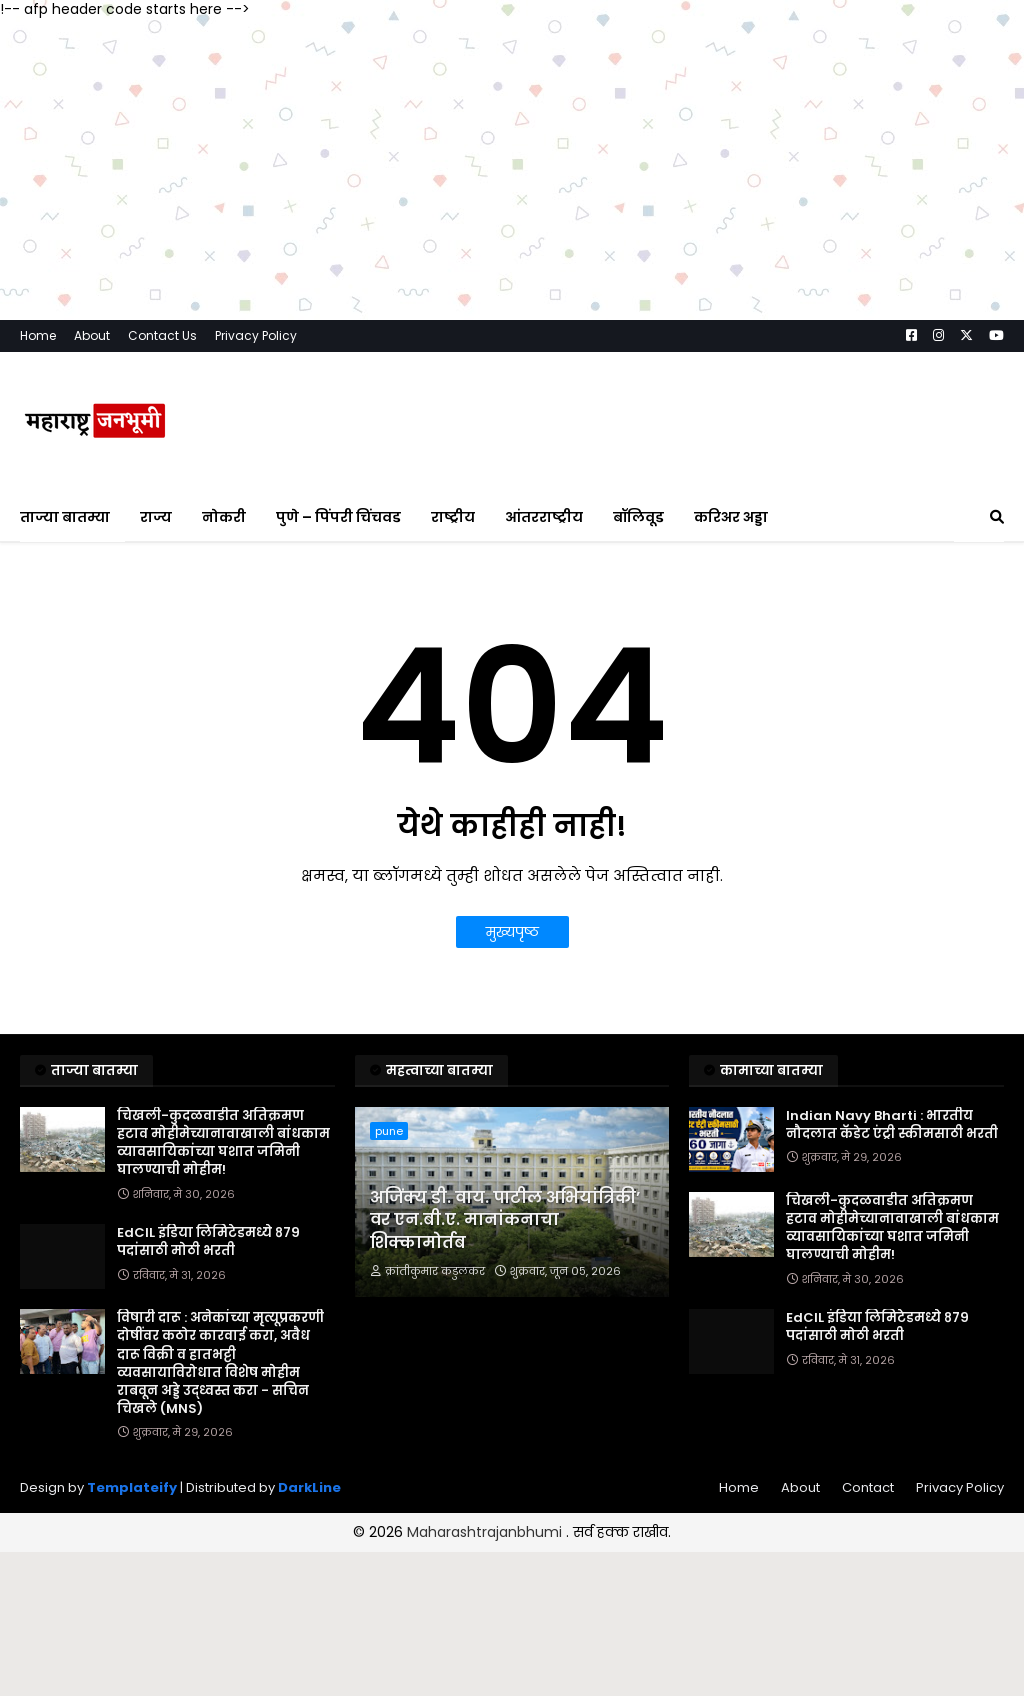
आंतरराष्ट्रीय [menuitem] (544, 517)
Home (38, 335)
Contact (868, 1487)
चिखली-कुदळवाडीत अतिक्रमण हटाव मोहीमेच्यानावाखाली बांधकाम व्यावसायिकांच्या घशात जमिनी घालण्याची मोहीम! (223, 1143)
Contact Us (162, 335)
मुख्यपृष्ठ (512, 932)
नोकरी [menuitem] (224, 517)
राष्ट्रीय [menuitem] (453, 517)
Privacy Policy (256, 335)
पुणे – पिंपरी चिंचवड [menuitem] (338, 517)
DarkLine (309, 1487)
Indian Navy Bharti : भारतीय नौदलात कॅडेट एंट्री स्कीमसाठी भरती (892, 1125)
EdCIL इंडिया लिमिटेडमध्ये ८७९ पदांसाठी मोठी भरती (208, 1242)
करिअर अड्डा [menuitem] (731, 517)
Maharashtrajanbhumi (486, 1532)
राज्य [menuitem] (156, 517)
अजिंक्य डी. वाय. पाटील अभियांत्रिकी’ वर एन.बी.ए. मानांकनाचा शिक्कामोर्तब (505, 1220)
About (92, 335)
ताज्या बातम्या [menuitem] (65, 517)
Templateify (132, 1487)
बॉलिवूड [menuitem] (638, 517)
